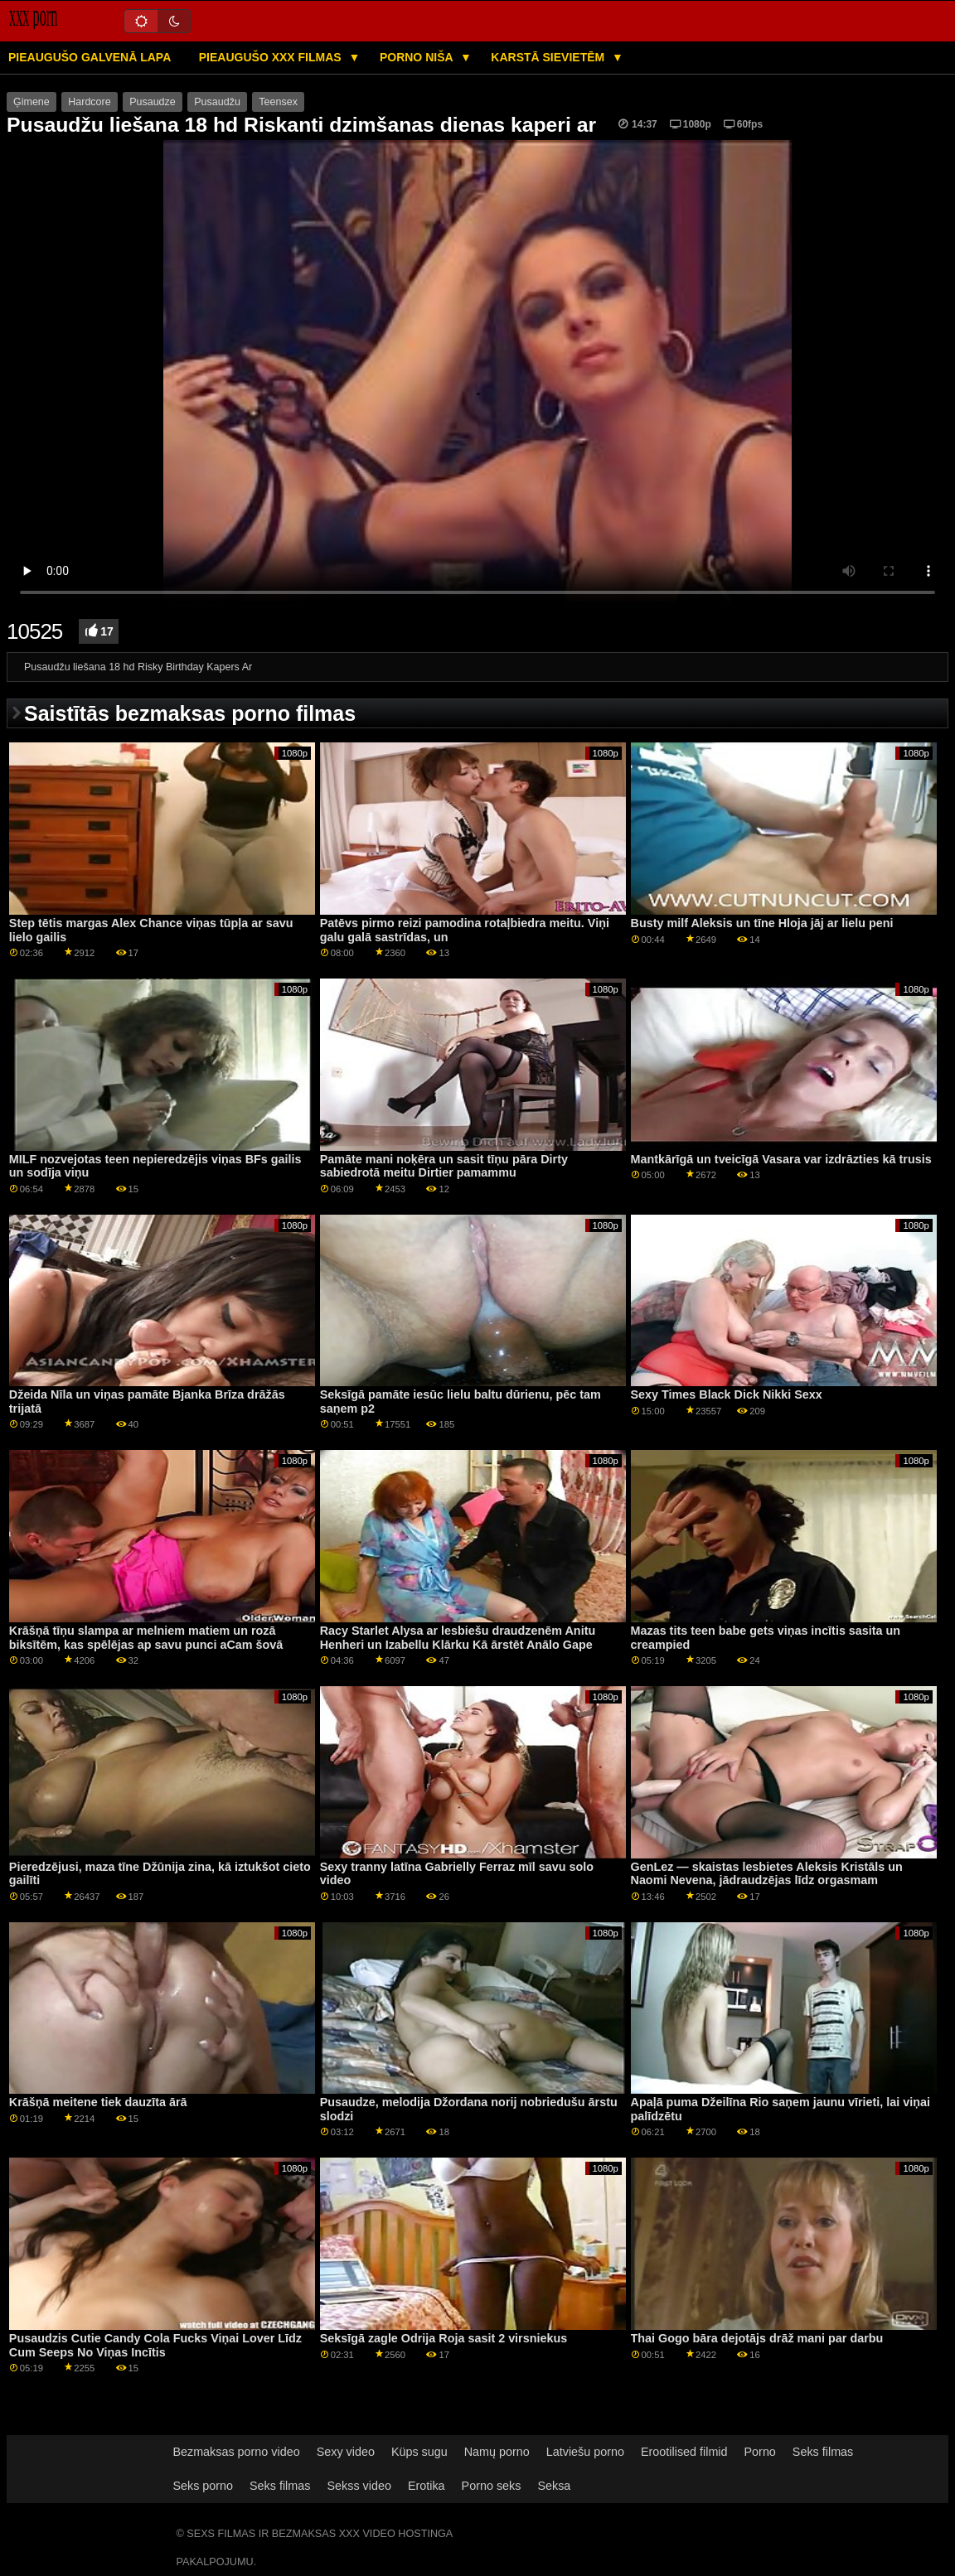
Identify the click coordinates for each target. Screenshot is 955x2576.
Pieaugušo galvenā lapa (89, 57)
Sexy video (346, 2451)
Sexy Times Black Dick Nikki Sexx (726, 1394)
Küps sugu (419, 2451)
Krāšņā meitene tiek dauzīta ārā (98, 2102)
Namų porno (497, 2451)
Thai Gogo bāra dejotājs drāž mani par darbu (757, 2338)
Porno (760, 2451)
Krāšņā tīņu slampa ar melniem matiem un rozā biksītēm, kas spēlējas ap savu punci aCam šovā (146, 1637)
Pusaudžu (217, 102)
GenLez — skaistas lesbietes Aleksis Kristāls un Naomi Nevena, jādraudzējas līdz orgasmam (767, 1873)
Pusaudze (152, 102)
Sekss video (358, 2485)
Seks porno (202, 2485)
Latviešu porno (585, 2451)
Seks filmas (823, 2451)
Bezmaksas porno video (235, 2451)
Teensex (278, 102)
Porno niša (418, 57)
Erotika (426, 2485)
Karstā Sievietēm (549, 57)
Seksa (553, 2485)
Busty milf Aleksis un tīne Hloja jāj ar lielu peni (762, 923)
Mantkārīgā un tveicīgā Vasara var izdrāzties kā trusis (781, 1159)
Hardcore (89, 102)
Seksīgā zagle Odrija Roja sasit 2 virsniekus (444, 2338)
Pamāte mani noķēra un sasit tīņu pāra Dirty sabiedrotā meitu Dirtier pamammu (444, 1166)
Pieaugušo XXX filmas (272, 57)
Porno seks (491, 2485)
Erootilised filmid (684, 2451)
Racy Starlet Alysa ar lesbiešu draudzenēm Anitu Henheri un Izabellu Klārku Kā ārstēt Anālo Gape (458, 1637)
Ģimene (31, 102)
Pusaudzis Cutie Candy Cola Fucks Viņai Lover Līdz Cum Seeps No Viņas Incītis (155, 2345)
